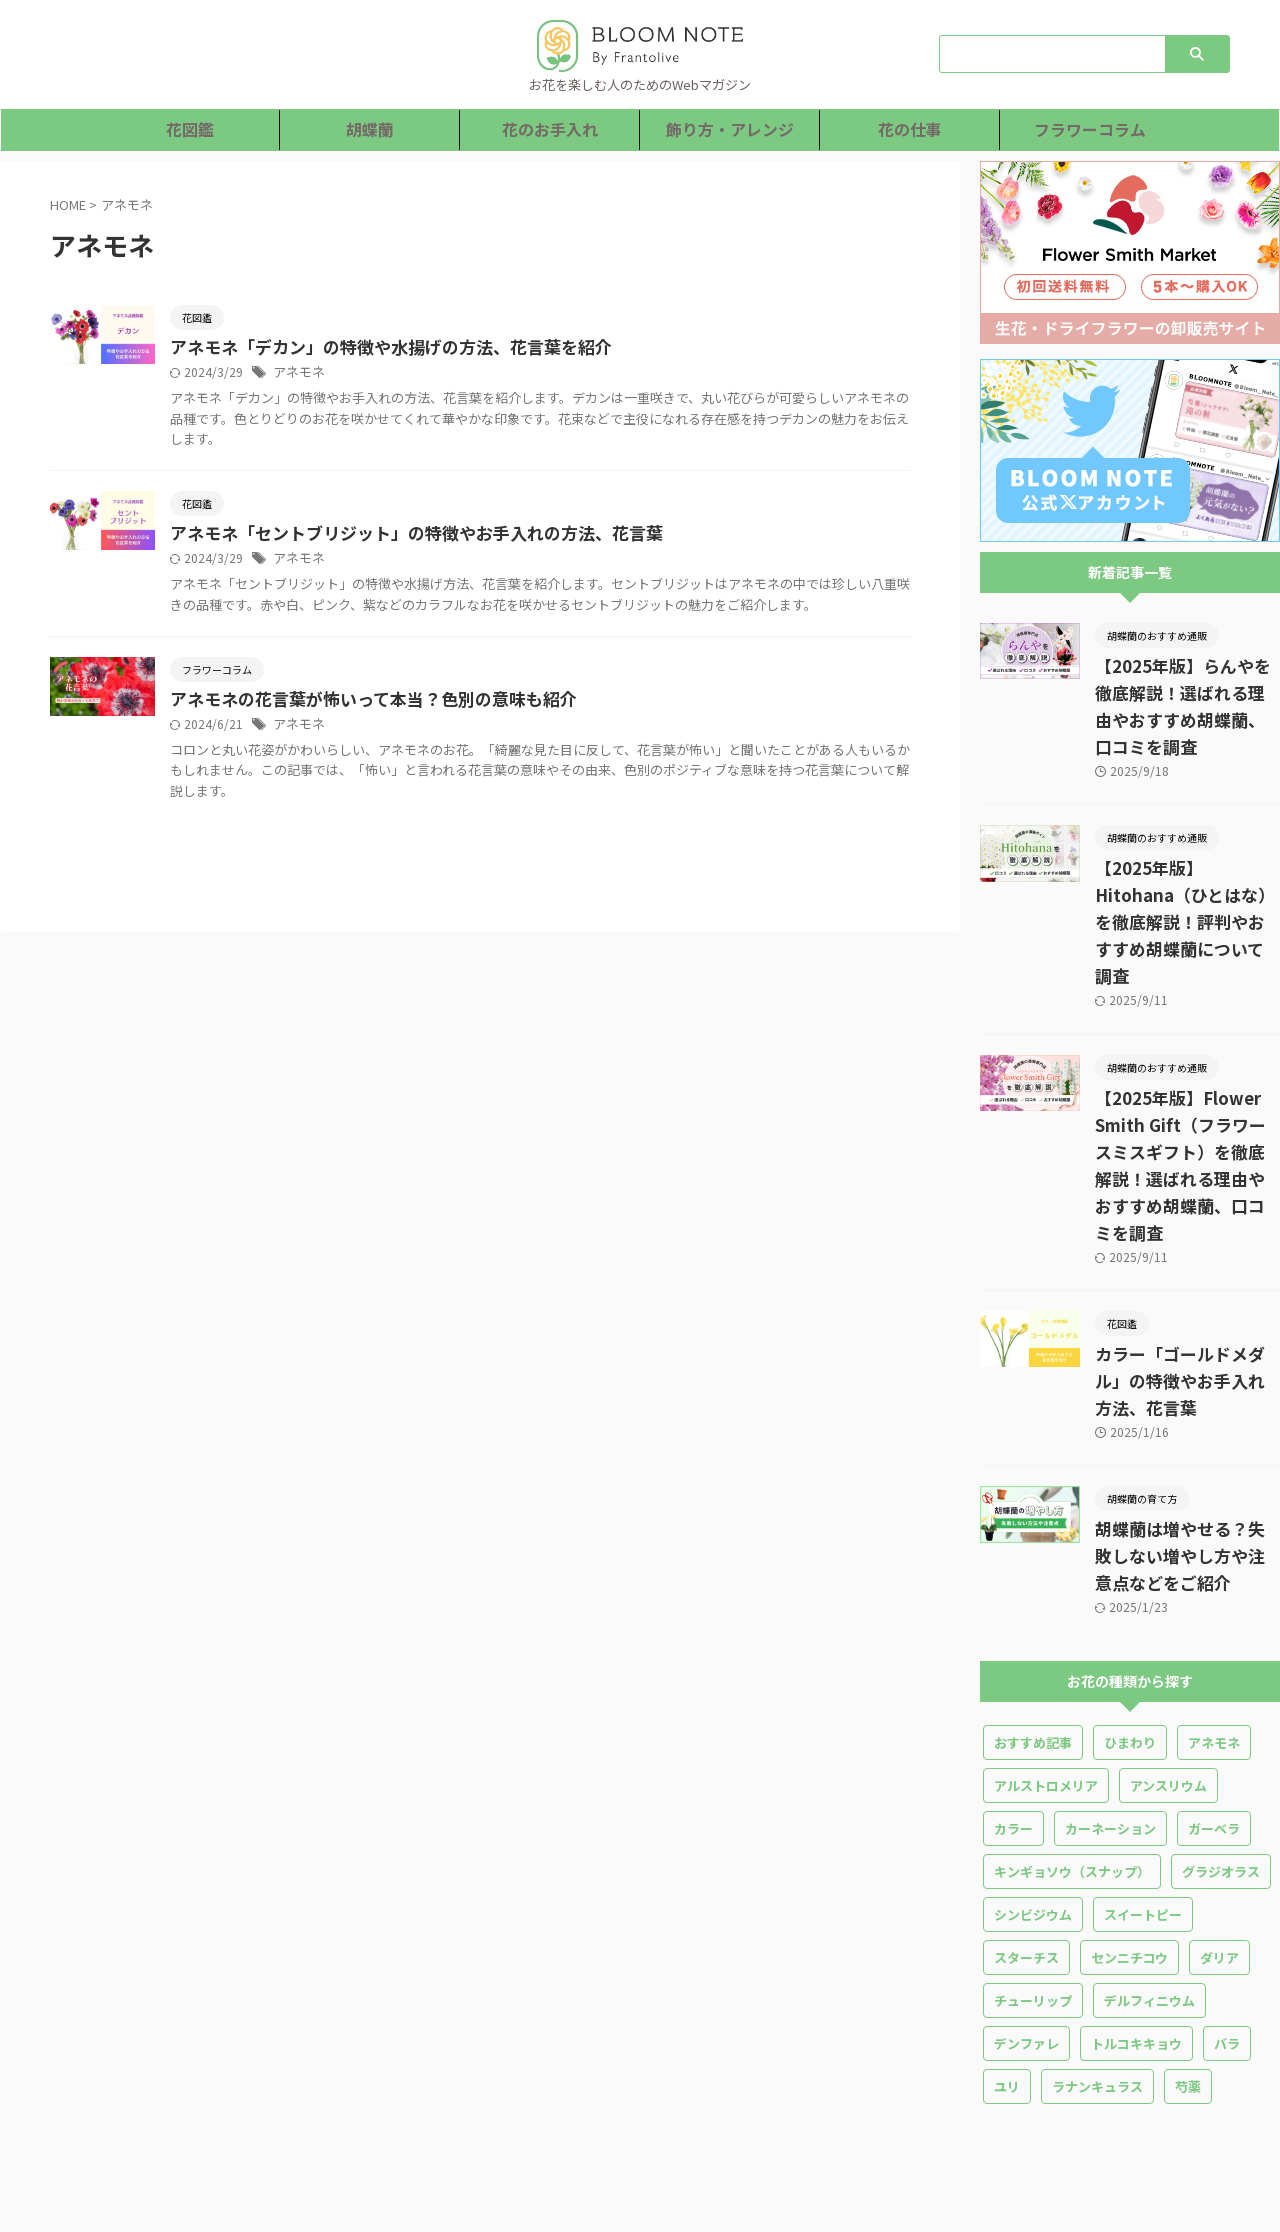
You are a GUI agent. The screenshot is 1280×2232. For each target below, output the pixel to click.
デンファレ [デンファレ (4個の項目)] (1026, 1908)
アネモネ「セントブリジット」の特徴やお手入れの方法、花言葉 (497, 536)
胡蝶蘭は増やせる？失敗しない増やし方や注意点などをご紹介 (1186, 1421)
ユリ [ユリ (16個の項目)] (1007, 1951)
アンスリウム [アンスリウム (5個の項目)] (1168, 1650)
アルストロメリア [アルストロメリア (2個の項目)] (1046, 1650)
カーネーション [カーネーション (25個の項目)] (1110, 1693)
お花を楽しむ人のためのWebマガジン (640, 2173)
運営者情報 (932, 2067)
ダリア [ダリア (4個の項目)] (1219, 1822)
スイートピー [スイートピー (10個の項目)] (1143, 1779)
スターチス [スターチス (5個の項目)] (1026, 1822)
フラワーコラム (1090, 129)
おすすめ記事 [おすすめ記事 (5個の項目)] (1033, 1607)
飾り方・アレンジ (730, 129)
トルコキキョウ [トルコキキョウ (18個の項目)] (1136, 1908)
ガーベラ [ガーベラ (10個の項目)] (1214, 1693)
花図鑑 (189, 129)
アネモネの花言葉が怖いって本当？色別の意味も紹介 (456, 723)
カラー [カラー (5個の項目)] (1013, 1693)
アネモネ (392, 373)
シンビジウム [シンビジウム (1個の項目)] (1033, 1779)
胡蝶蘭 (369, 129)
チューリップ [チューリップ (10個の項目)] (1033, 1865)
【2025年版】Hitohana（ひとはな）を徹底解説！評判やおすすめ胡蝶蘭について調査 (1186, 868)
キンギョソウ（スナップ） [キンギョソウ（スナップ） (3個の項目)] (1072, 1736)
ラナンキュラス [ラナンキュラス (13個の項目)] (1097, 1951)
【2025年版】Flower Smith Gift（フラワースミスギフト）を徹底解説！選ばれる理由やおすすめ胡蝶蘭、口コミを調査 (1186, 1071)
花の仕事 (910, 129)
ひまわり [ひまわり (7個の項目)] (1130, 1607)
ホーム (337, 2067)
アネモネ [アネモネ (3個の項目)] (1214, 1607)
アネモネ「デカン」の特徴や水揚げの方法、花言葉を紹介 (473, 348)
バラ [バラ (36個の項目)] (1227, 1908)
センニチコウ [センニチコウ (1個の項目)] (1129, 1822)
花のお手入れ (550, 129)
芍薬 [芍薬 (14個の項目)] (1188, 1951)
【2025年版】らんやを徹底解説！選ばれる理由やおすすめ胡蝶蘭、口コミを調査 (1186, 693)
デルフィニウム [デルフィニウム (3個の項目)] (1149, 1865)
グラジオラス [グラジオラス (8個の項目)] (1221, 1736)
